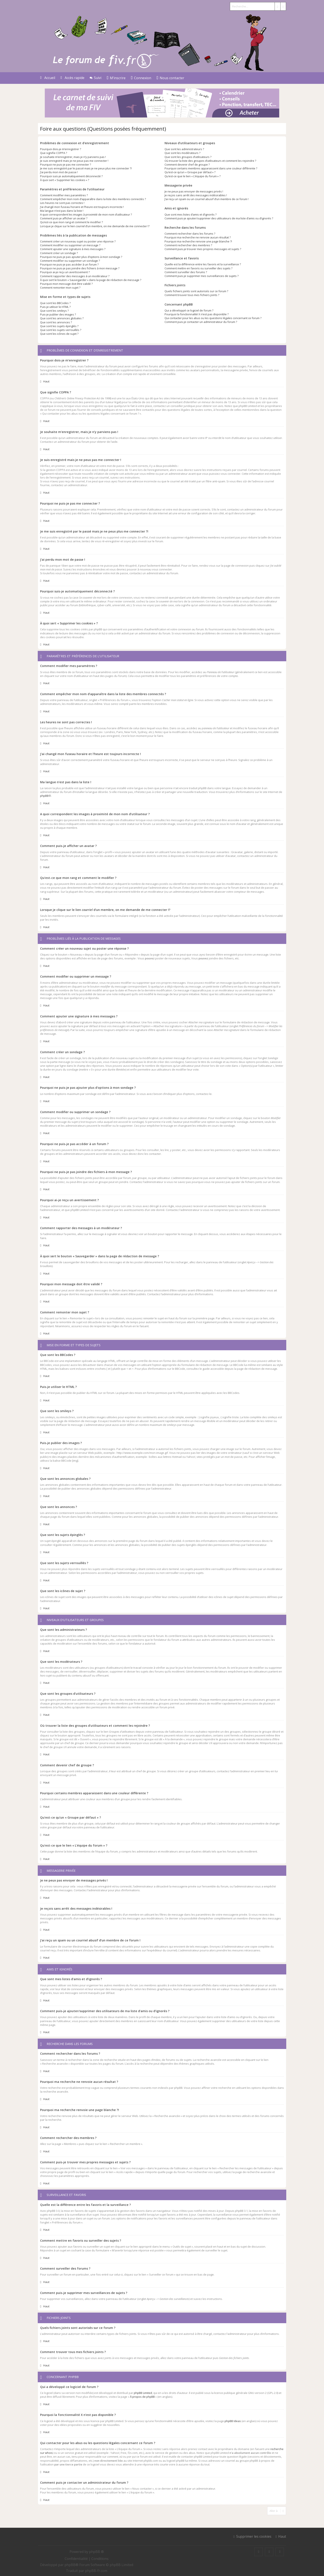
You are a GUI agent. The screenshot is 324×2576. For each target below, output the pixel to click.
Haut (282, 2536)
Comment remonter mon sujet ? (60, 287)
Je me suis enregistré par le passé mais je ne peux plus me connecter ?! (86, 168)
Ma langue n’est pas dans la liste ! (61, 211)
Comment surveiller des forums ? (186, 272)
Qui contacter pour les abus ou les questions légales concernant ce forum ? (213, 318)
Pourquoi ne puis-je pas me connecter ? (65, 164)
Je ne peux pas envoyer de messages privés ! (194, 191)
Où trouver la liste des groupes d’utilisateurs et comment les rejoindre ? (210, 161)
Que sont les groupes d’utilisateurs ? (188, 157)
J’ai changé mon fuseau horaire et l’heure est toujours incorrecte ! (82, 207)
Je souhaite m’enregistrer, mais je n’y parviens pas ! (73, 157)
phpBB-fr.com (96, 2570)
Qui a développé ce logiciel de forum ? (189, 310)
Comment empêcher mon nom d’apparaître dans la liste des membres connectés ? (93, 199)
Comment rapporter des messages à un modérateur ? (74, 276)
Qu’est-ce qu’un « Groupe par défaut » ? (190, 172)
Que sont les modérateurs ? (182, 153)
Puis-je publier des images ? (58, 314)
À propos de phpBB (142, 2397)
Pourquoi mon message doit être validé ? (66, 284)
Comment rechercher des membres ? (188, 245)
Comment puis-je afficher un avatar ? (63, 218)
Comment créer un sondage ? (59, 253)
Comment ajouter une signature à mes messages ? (72, 249)
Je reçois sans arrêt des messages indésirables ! (196, 195)
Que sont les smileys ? (54, 311)
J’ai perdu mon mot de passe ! (59, 172)
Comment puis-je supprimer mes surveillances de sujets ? (202, 276)
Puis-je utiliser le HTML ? (55, 307)
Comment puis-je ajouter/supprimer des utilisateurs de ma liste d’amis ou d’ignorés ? (219, 218)
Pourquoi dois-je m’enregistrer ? (60, 149)
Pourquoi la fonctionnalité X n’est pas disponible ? (197, 314)
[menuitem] (116, 78)
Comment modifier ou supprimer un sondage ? (70, 261)
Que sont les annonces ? (56, 322)
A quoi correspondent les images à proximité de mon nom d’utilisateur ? (86, 214)
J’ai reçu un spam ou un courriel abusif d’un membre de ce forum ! (207, 199)
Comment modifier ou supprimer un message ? (70, 245)
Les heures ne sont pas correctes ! (62, 203)
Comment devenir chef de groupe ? (187, 164)
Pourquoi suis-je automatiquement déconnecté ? (71, 176)
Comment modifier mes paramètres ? (64, 195)
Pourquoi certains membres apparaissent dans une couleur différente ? (211, 168)
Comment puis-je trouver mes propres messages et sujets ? (203, 249)
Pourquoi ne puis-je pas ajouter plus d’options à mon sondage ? (81, 257)
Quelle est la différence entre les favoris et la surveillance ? (203, 264)
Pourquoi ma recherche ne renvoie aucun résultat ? (198, 237)
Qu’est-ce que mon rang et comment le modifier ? (71, 222)
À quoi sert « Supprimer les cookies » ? (64, 180)
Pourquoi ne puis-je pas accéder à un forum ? (69, 264)
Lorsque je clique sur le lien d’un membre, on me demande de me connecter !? (94, 226)
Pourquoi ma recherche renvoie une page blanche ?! (198, 241)
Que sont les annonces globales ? (62, 318)
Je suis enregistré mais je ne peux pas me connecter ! (74, 161)
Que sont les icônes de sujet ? (59, 334)
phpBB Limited (143, 2393)
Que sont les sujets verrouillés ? (60, 330)
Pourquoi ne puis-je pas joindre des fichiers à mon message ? (79, 268)
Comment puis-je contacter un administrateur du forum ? (201, 322)
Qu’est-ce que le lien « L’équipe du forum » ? (193, 176)
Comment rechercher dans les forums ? (190, 233)
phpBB (44, 796)
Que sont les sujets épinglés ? (59, 326)
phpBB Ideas (233, 2421)
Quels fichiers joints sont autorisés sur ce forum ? (196, 291)
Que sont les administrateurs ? (184, 149)
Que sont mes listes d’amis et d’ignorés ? (190, 214)
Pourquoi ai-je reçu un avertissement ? (65, 272)
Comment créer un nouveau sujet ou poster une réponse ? (78, 241)
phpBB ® (96, 2551)
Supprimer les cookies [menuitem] (253, 2536)
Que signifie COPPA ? (53, 153)
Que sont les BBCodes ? (55, 303)
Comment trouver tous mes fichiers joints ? (192, 295)
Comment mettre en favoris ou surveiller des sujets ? (198, 268)
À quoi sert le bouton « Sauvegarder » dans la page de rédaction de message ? (90, 280)
